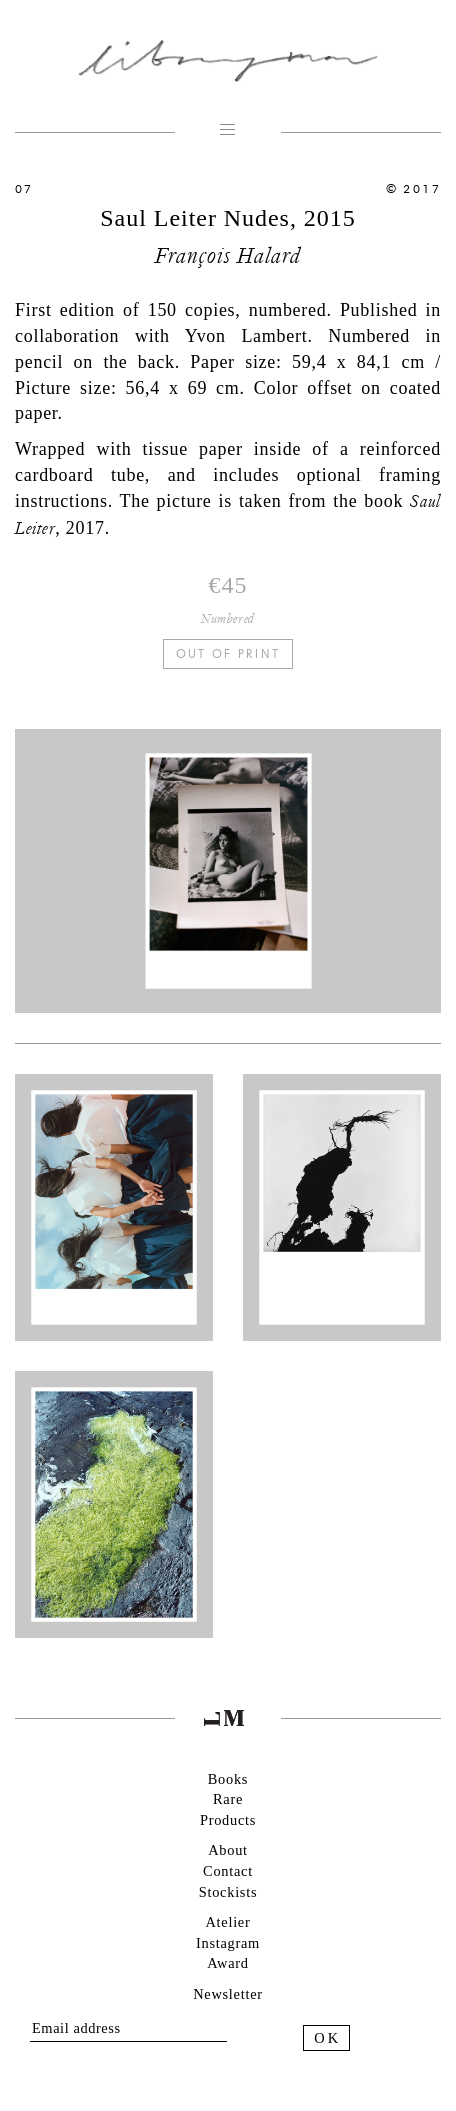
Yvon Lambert (246, 336)
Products (228, 1820)
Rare (228, 1799)
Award (227, 1963)
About (228, 1850)
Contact (228, 1871)
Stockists (228, 1892)
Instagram (228, 1943)
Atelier (228, 1922)
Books (228, 1779)
